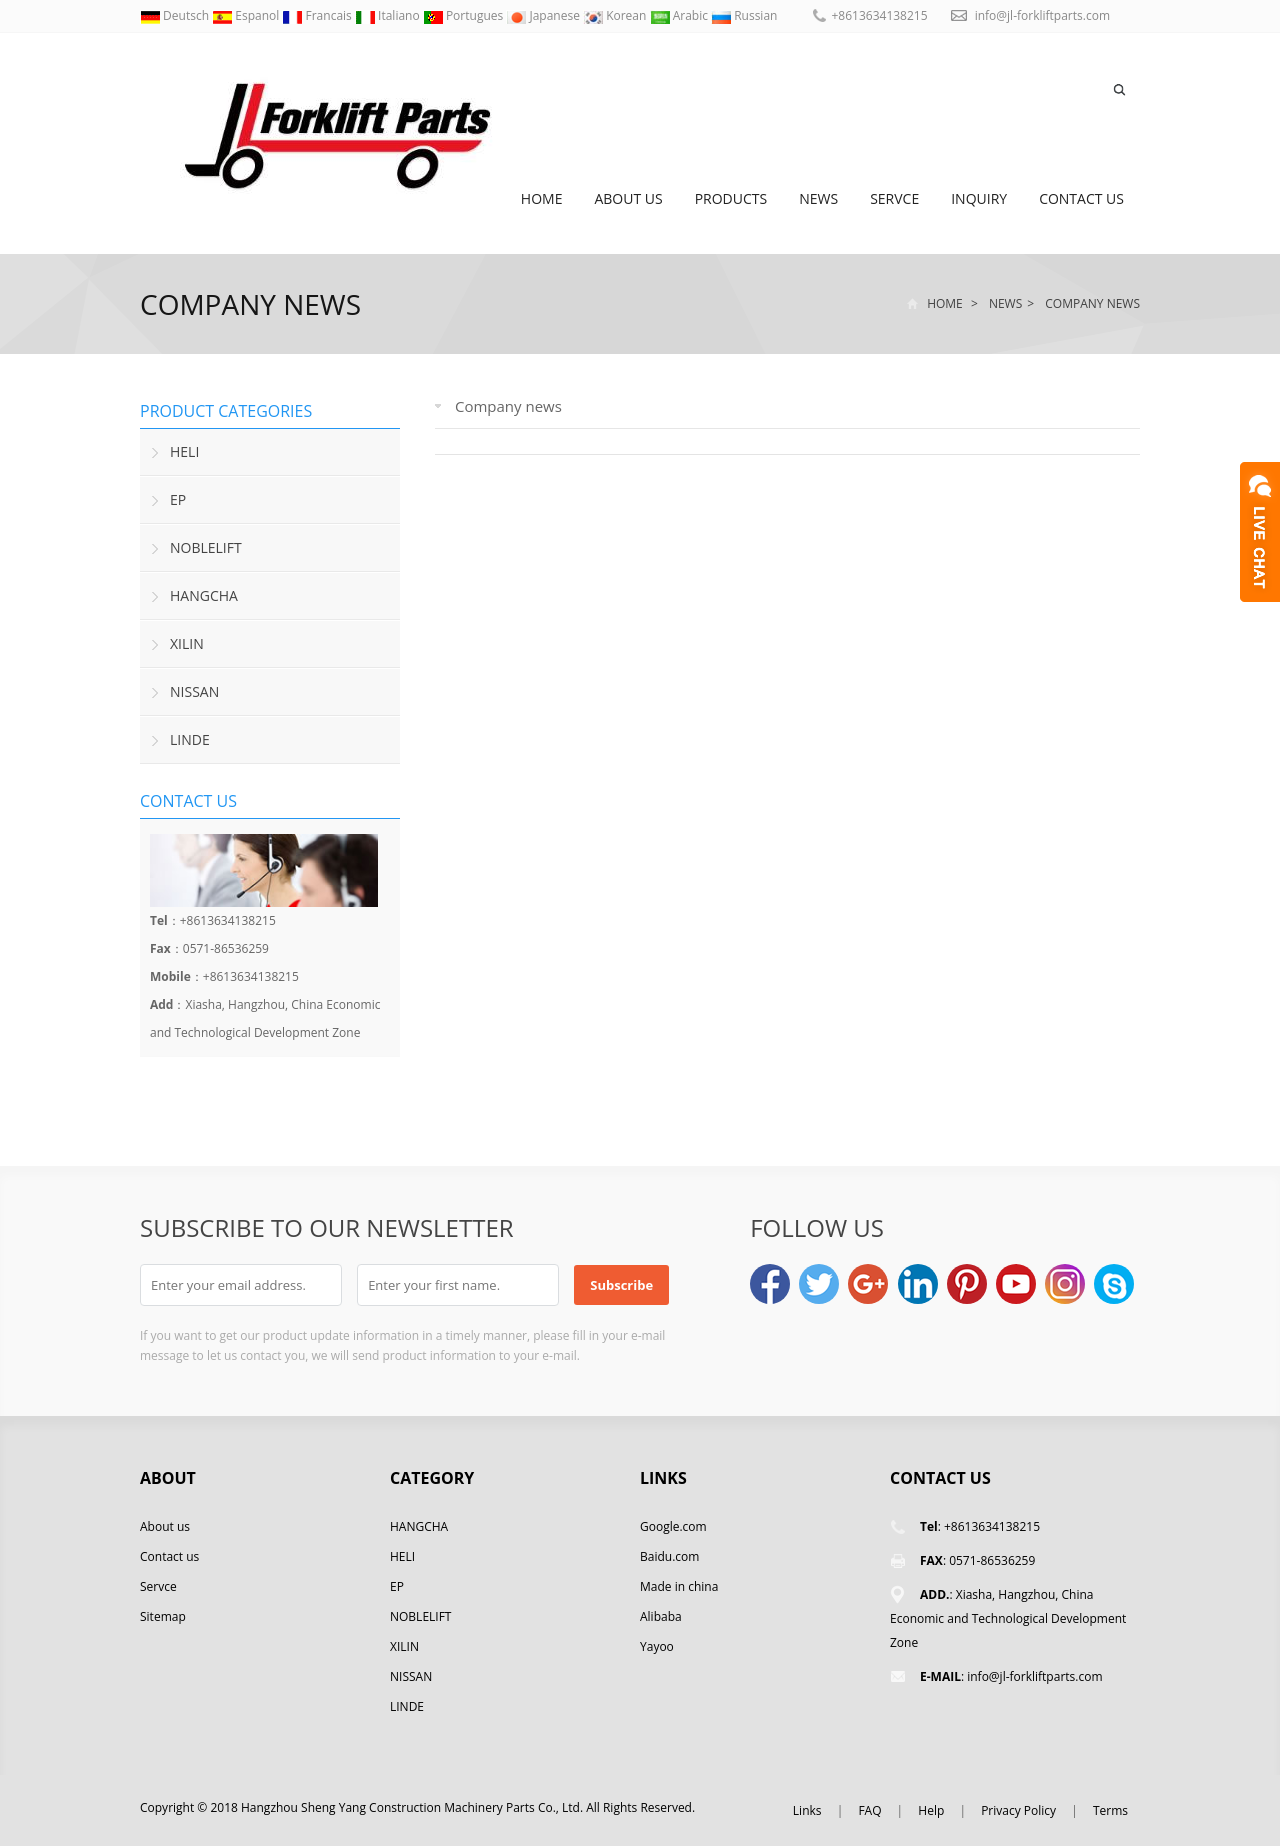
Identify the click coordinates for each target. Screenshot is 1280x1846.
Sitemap (163, 1616)
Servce (894, 198)
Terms (1110, 1810)
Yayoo (657, 1646)
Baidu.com (669, 1556)
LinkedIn (918, 1284)
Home (542, 198)
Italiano (389, 15)
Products (731, 198)
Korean (616, 15)
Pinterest (967, 1284)
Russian (744, 15)
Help (931, 1810)
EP (178, 499)
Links (807, 1810)
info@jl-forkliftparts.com (1042, 15)
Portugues (465, 15)
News (818, 198)
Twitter (819, 1284)
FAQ (869, 1810)
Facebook (770, 1284)
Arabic (681, 15)
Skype (1114, 1284)
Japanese (544, 15)
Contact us (1081, 198)
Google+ (868, 1284)
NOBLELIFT (206, 547)
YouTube (1016, 1284)
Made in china (679, 1586)
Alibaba (661, 1616)
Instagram (1065, 1284)
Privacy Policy (1018, 1810)
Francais (318, 15)
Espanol (247, 15)
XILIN (187, 643)
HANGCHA (204, 595)
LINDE (190, 739)
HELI (184, 451)
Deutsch (176, 15)
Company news (250, 304)
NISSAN (194, 691)
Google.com (673, 1526)
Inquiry (979, 198)
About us (628, 198)
